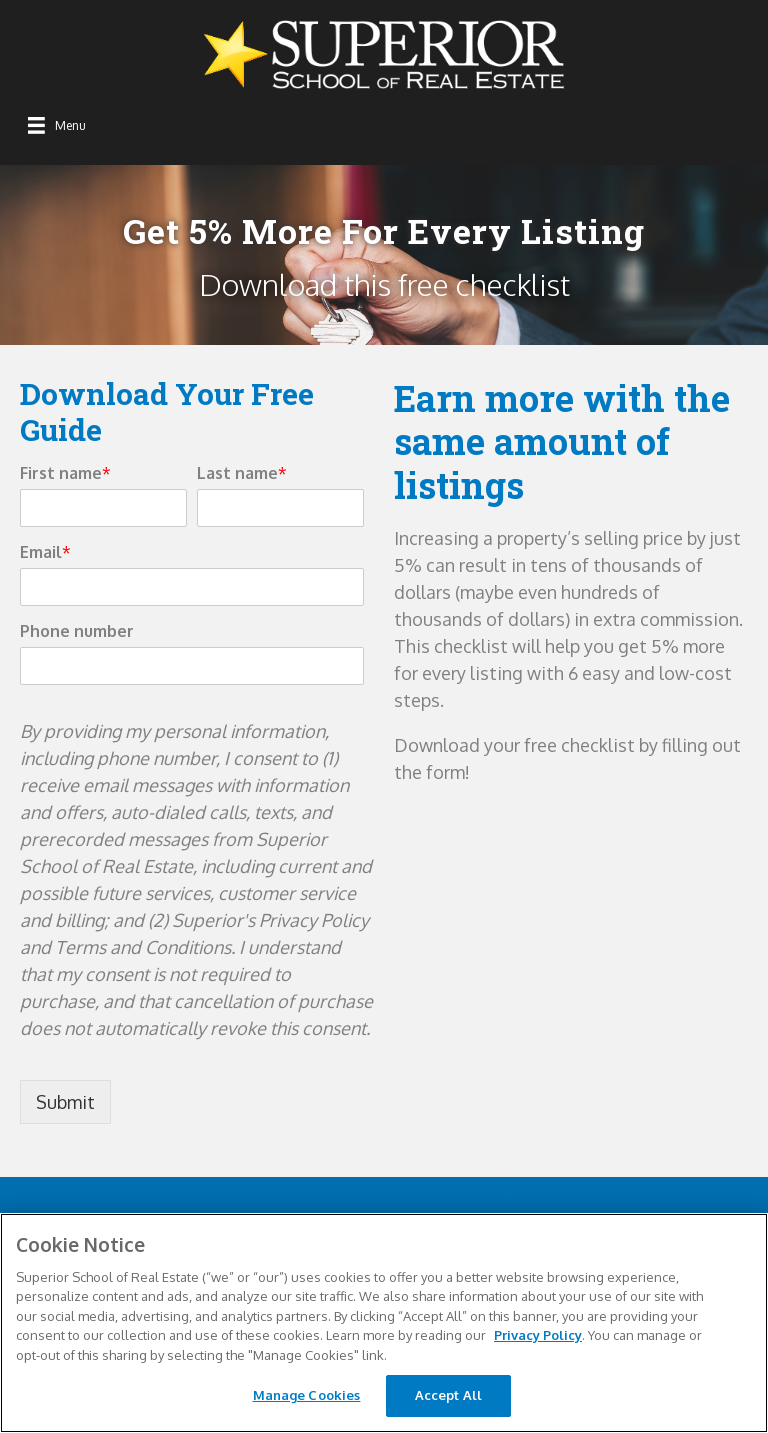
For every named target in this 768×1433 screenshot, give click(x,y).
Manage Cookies (307, 1395)
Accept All (448, 1395)
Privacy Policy (538, 1335)
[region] (384, 1323)
